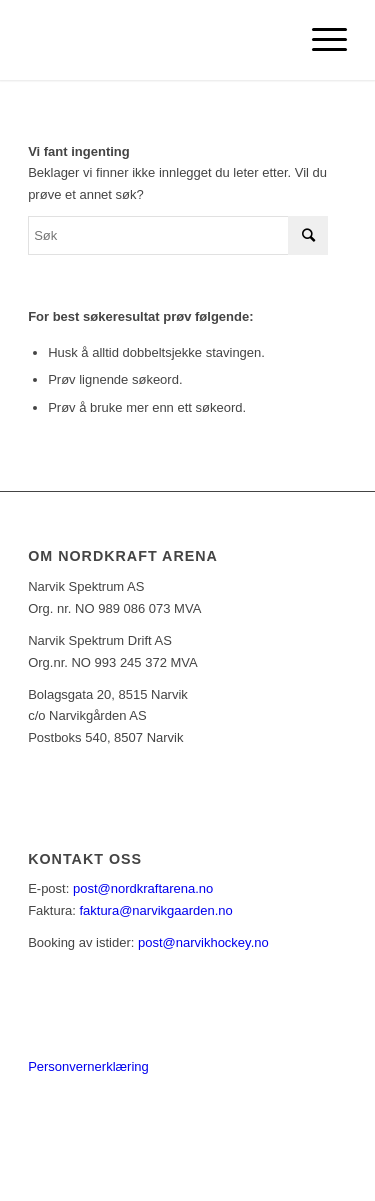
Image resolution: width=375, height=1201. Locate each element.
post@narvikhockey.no (203, 942)
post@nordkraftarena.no (143, 888)
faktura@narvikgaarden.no (155, 910)
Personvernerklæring (88, 1066)
